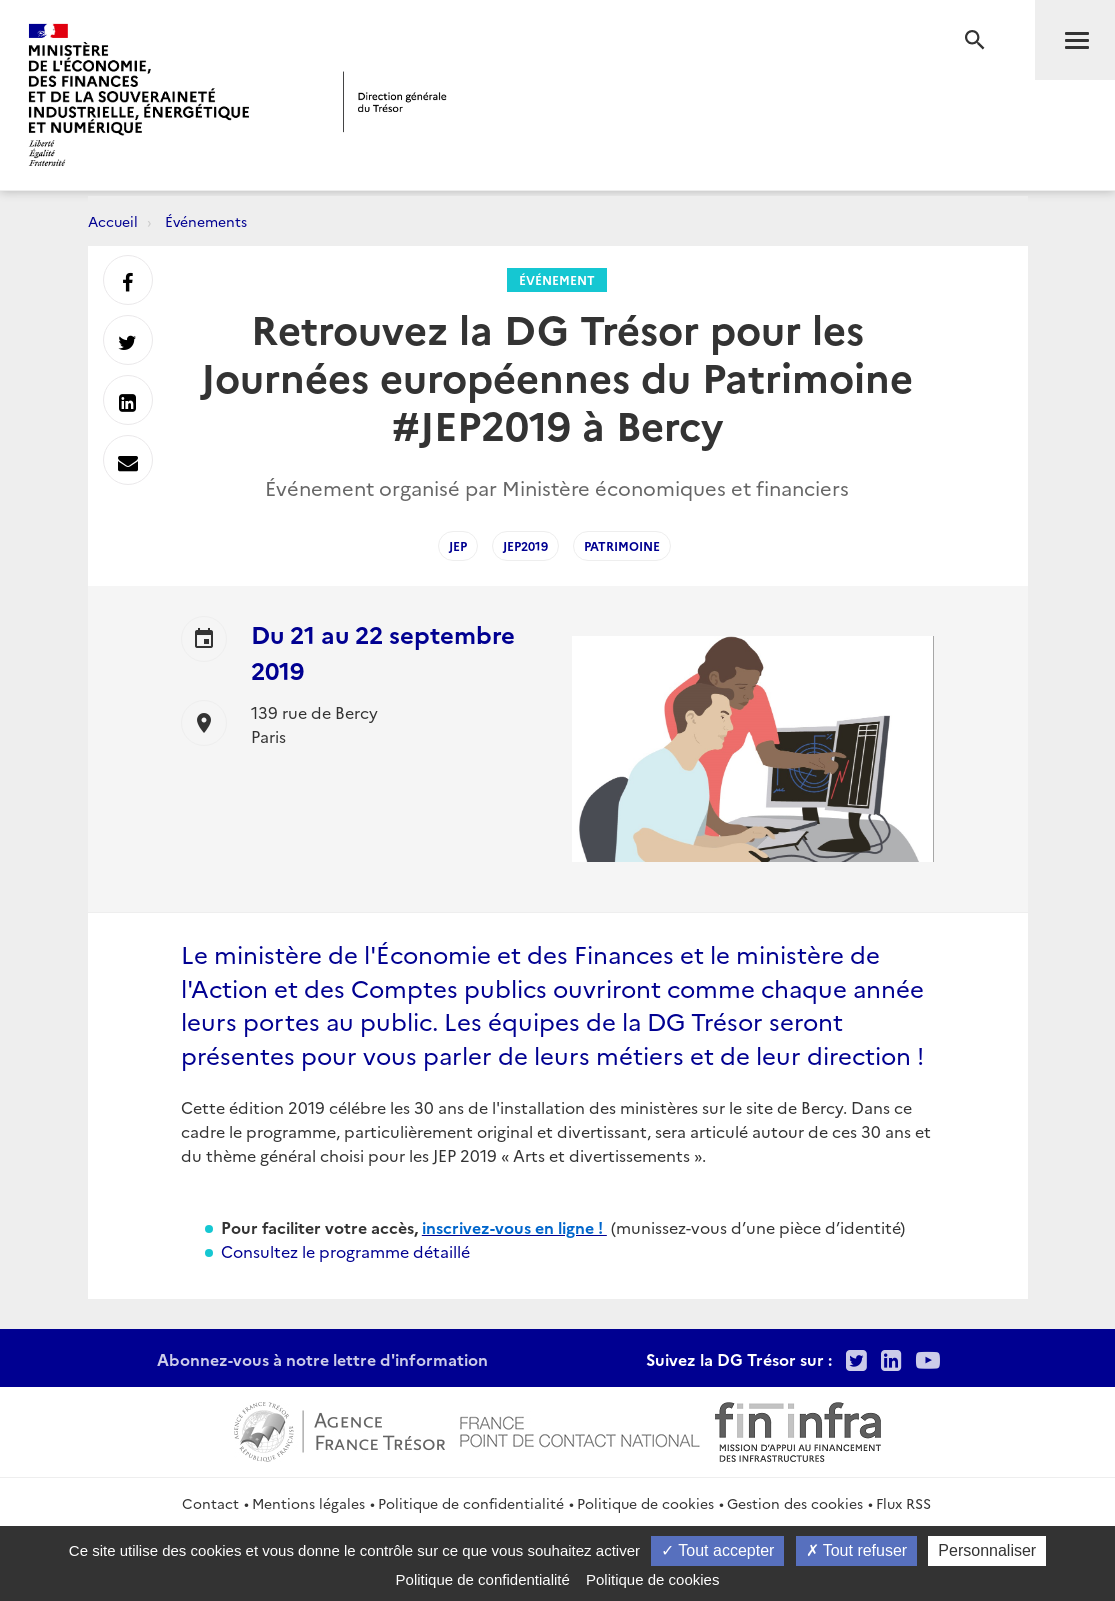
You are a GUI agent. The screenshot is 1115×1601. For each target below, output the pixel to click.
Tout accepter (717, 1550)
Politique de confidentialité (471, 1503)
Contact (210, 1503)
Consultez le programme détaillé (345, 1251)
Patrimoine (622, 545)
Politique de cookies (645, 1503)
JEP (458, 545)
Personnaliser (987, 1550)
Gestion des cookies (795, 1503)
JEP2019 (525, 545)
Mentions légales (308, 1503)
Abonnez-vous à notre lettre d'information (322, 1359)
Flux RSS (903, 1503)
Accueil (113, 221)
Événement (557, 279)
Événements (206, 221)
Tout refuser (857, 1550)
